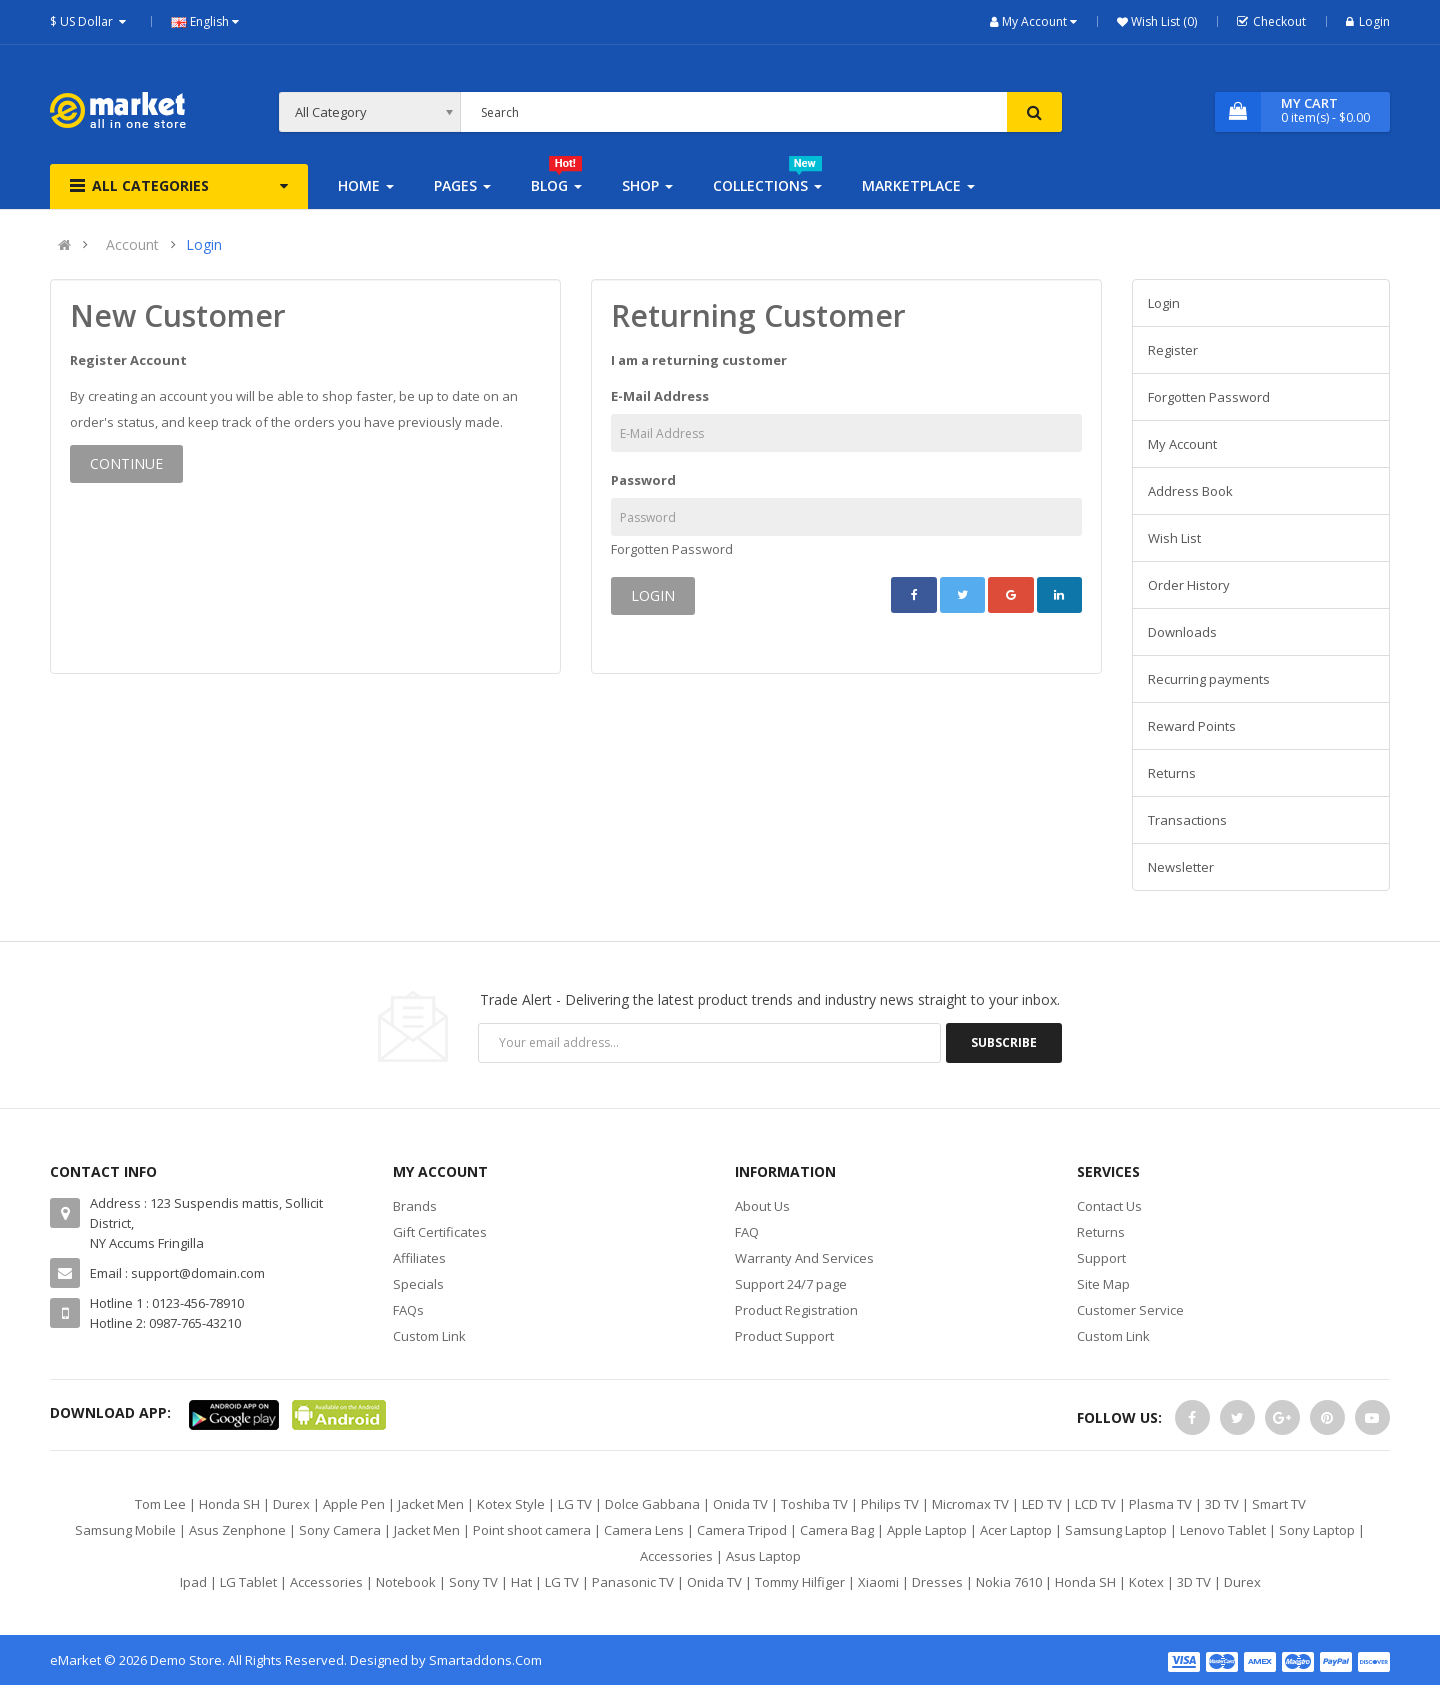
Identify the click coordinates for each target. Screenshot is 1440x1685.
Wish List (1174, 538)
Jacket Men (431, 1504)
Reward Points (1192, 726)
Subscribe (1004, 1042)
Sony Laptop (1317, 1530)
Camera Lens (644, 1530)
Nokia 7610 (1009, 1582)
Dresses (937, 1582)
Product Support (784, 1336)
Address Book (1190, 491)
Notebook (406, 1582)
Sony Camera (340, 1530)
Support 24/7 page (791, 1284)
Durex (291, 1504)
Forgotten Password (672, 549)
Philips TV (890, 1504)
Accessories (676, 1556)
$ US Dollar (90, 21)
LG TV (575, 1504)
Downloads (1182, 632)
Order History (1189, 585)
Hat (521, 1582)
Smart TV (1279, 1504)
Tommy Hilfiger (800, 1582)
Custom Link (429, 1336)
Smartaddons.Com (485, 1660)
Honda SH (229, 1504)
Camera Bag (837, 1530)
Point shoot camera (532, 1530)
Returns (1172, 773)
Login (1368, 21)
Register (1173, 350)
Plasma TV (1160, 1504)
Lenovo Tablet (1223, 1530)
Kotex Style (511, 1504)
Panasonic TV (633, 1582)
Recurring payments (1209, 679)
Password (643, 480)
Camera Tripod (742, 1530)
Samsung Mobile (125, 1530)
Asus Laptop (763, 1556)
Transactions (1187, 820)
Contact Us (1109, 1206)
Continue (126, 463)
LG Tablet (248, 1582)
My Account (1182, 444)
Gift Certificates (440, 1232)
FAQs (408, 1310)
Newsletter (1181, 867)
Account (132, 244)
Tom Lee (160, 1504)
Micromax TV (970, 1504)
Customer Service (1130, 1310)
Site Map (1103, 1284)
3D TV (1222, 1504)
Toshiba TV (814, 1504)
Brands (415, 1206)
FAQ (747, 1232)
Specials (418, 1284)
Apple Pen (354, 1504)
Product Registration (796, 1310)
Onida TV (740, 1504)
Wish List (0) (1162, 21)
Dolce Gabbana (652, 1504)
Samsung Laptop (1116, 1530)
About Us (762, 1206)
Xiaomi (878, 1582)
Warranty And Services (804, 1258)
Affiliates (419, 1258)
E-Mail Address (660, 396)
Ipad (193, 1582)
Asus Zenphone (237, 1530)
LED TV (1042, 1504)
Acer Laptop (1016, 1530)
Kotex (1146, 1582)
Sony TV (473, 1582)
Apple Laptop (927, 1530)
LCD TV (1095, 1504)
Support (1101, 1258)
